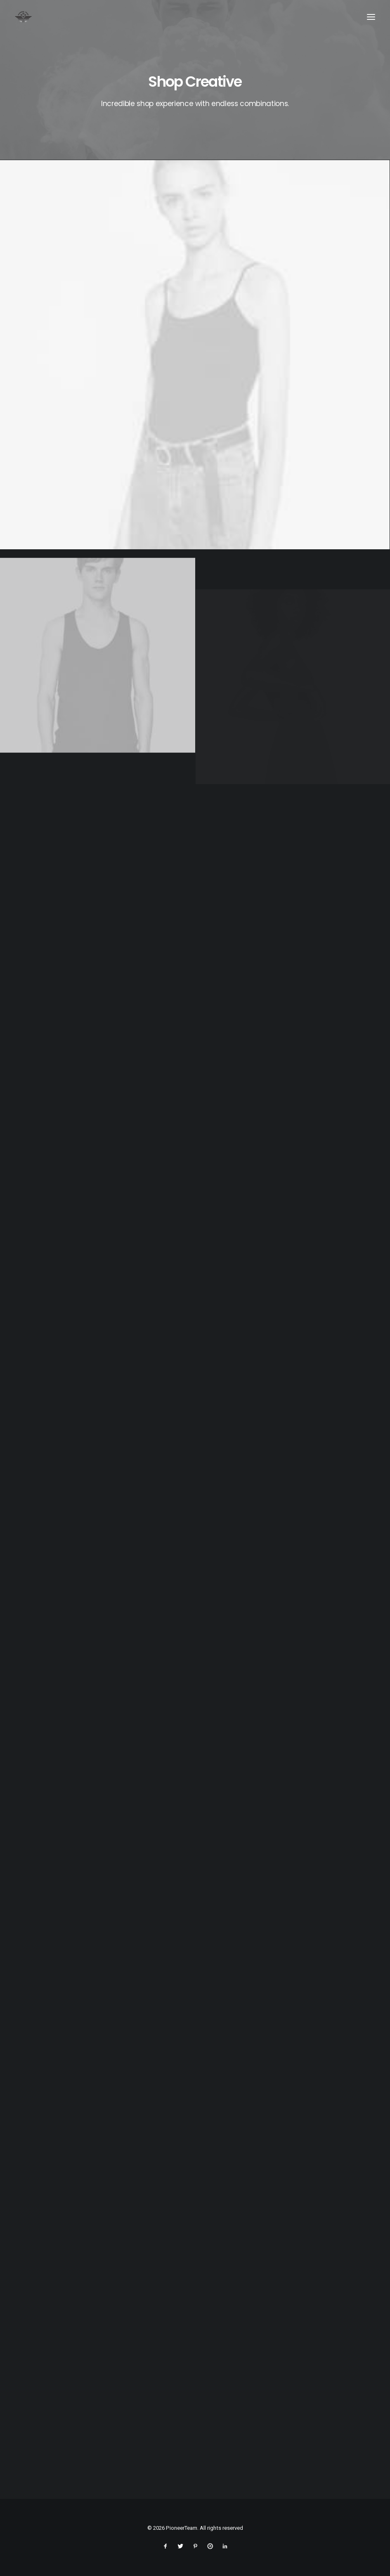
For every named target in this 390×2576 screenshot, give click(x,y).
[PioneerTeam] (23, 17)
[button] (371, 17)
